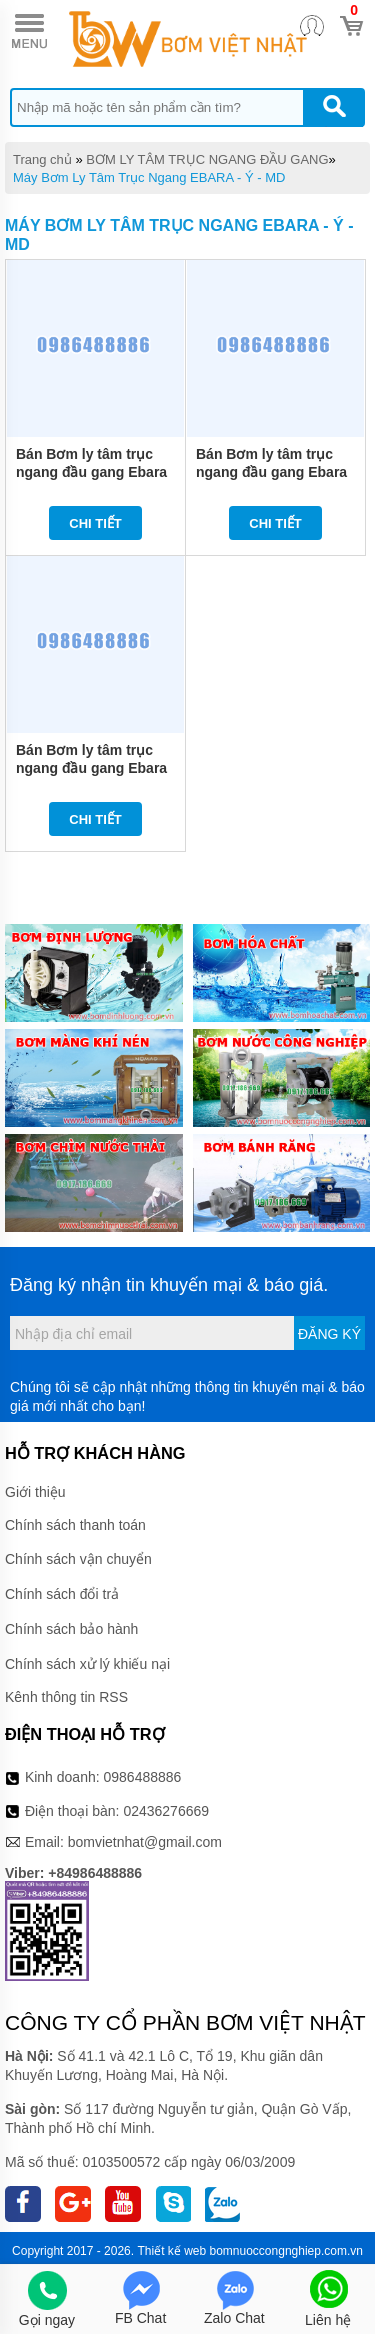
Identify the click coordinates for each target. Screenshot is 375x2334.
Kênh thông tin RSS (66, 1697)
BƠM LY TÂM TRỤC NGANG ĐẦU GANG (207, 159)
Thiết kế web (171, 2251)
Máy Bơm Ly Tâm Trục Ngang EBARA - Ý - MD (149, 177)
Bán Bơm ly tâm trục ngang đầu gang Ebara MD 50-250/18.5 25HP (271, 472)
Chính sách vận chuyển (78, 1559)
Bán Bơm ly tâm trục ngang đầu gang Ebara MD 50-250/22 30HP (91, 472)
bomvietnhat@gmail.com (145, 1842)
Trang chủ (42, 159)
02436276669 (166, 1811)
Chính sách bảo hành (71, 1629)
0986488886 (143, 1777)
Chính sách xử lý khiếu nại (87, 1664)
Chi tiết (95, 523)
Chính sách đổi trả (62, 1594)
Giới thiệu (35, 1492)
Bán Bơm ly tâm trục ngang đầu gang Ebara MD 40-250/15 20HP (91, 768)
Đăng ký (329, 1334)
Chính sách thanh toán (75, 1525)
